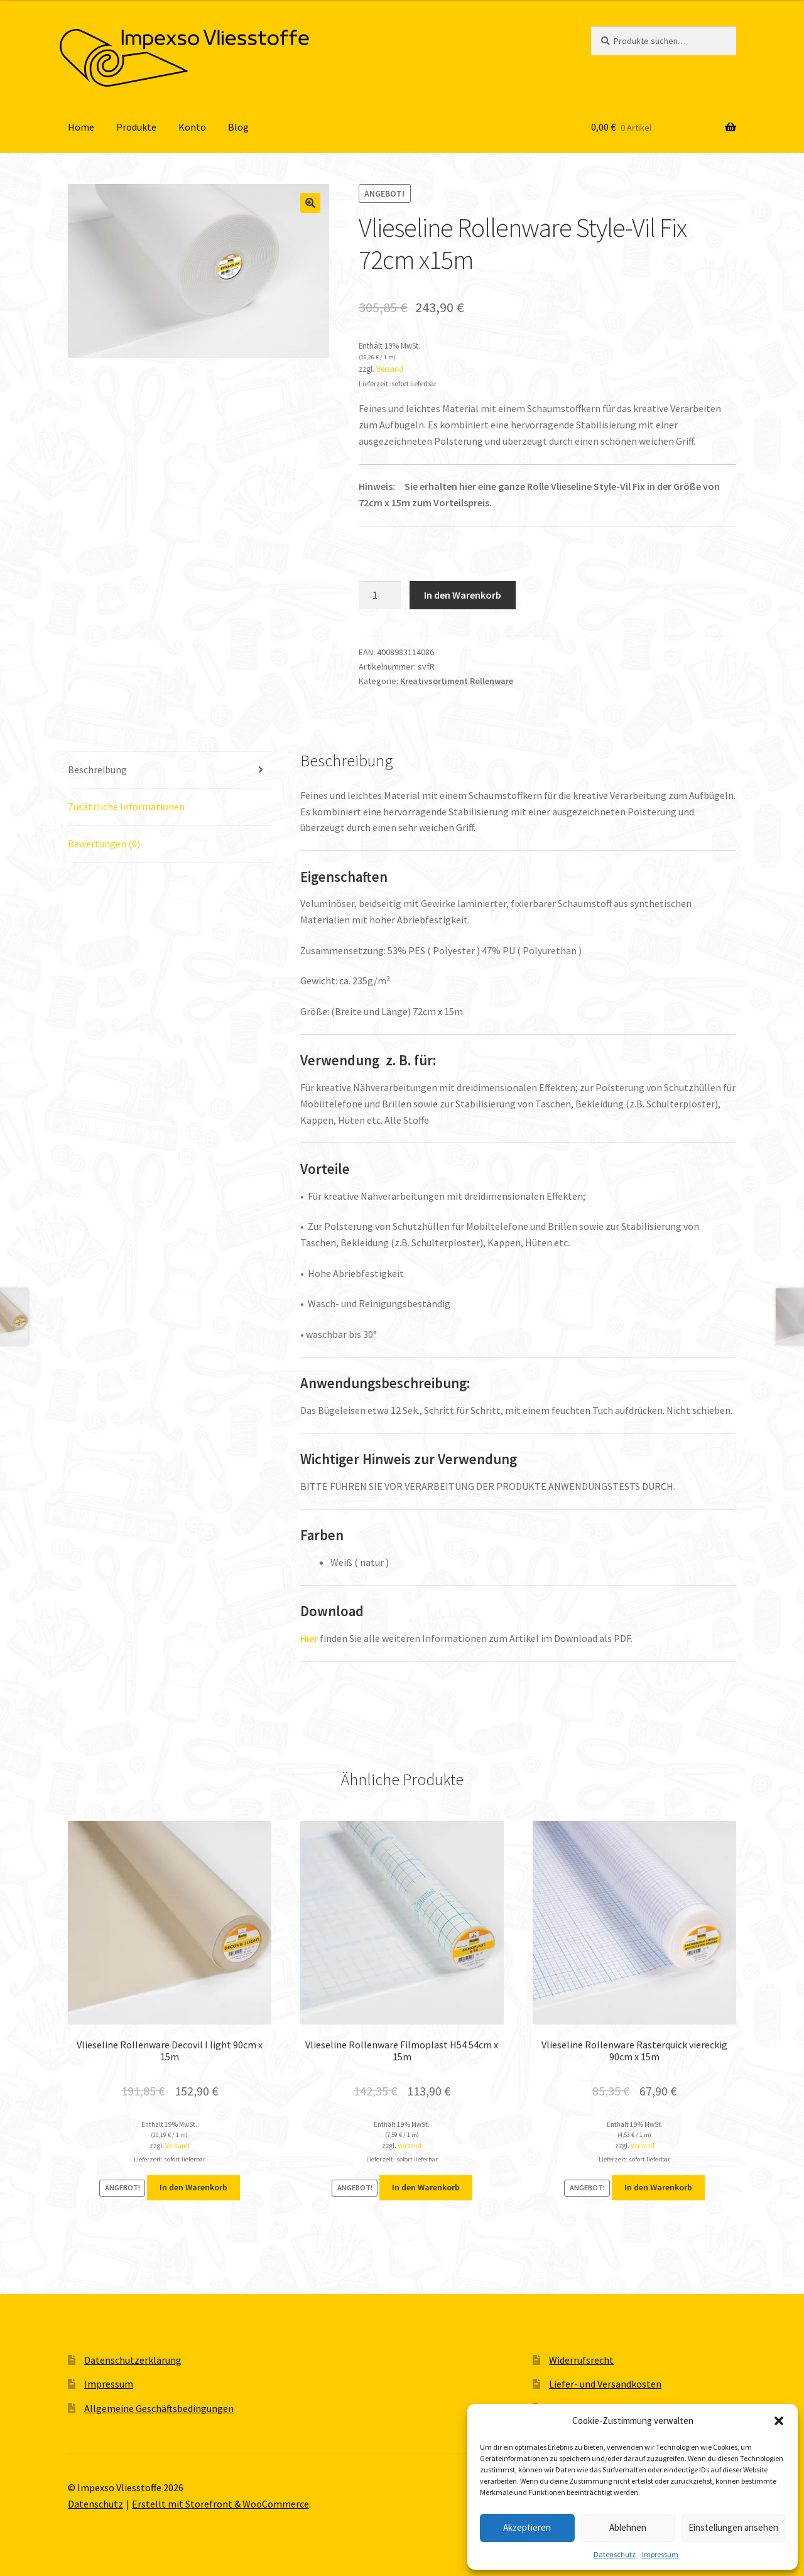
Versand (389, 369)
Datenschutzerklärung (133, 2360)
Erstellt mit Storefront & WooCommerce (220, 2503)
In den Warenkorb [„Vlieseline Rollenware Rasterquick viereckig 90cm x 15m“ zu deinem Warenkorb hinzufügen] (658, 2187)
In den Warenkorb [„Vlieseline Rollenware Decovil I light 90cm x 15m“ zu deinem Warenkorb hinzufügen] (193, 2187)
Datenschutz (615, 2554)
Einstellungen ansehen (733, 2527)
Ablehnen (627, 2527)
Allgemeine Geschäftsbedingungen (159, 2408)
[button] (779, 2421)
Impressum (660, 2554)
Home (81, 127)
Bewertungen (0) (104, 843)
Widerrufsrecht (581, 2360)
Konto (192, 127)
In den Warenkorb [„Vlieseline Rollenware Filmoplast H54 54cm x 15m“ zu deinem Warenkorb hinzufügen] (426, 2187)
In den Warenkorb (462, 595)
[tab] (169, 770)
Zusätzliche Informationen (126, 806)
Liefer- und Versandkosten (605, 2384)
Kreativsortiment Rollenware (456, 681)
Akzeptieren (527, 2527)
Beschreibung (97, 769)
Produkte (136, 127)
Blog (238, 127)
